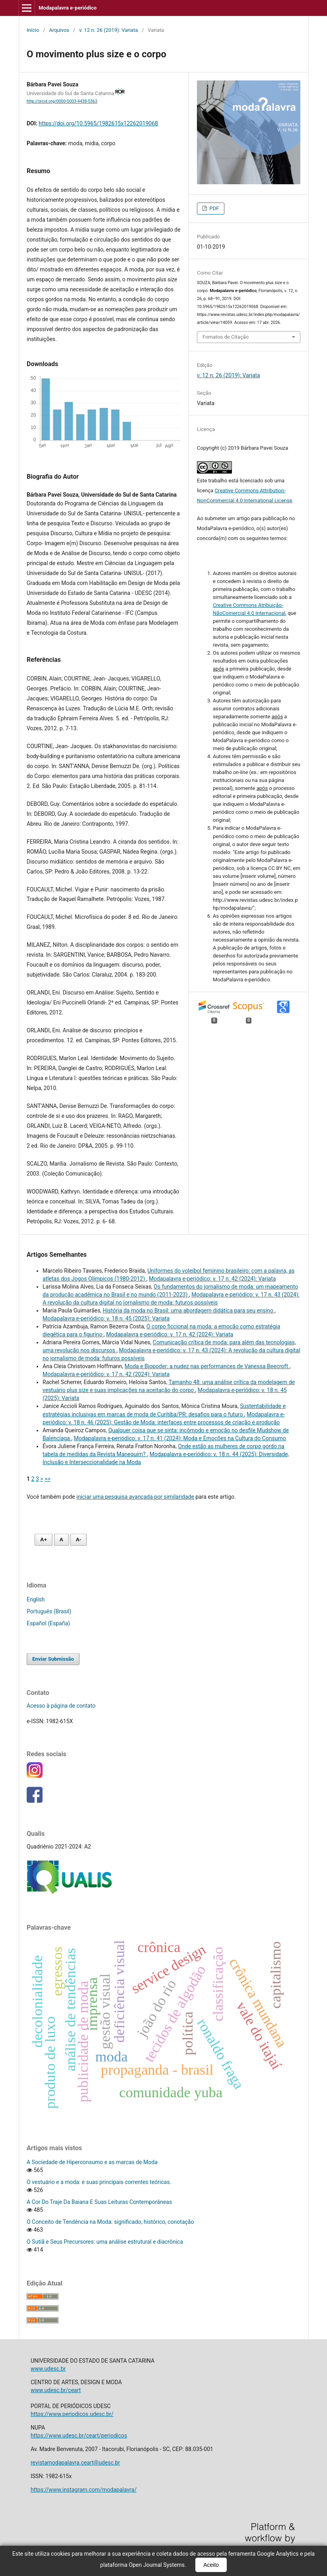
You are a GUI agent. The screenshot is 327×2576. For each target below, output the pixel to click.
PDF (213, 208)
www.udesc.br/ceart (56, 2390)
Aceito (211, 2565)
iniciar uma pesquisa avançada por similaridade (135, 1497)
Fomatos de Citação (225, 337)
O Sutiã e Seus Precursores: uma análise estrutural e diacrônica (105, 2242)
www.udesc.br (48, 2368)
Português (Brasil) (49, 1611)
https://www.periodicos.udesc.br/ (72, 2414)
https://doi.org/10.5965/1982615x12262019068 (98, 123)
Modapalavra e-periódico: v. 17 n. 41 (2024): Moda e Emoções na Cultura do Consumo (180, 1438)
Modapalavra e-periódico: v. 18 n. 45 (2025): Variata (106, 1318)
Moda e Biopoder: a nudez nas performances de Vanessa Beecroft (207, 1366)
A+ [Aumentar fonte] (43, 1539)
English (36, 1599)
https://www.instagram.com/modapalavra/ (83, 2489)
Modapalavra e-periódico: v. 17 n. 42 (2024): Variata (212, 1278)
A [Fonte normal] (61, 1539)
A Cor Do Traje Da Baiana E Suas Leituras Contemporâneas (99, 2202)
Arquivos (59, 30)
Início (33, 30)
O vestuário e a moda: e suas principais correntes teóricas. (99, 2182)
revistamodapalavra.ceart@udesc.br (75, 2462)
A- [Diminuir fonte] (78, 1539)
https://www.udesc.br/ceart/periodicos (79, 2435)
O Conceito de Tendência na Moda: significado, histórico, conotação (110, 2222)
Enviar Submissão (53, 1659)
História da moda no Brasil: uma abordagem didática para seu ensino (188, 1310)
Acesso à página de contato (61, 1705)
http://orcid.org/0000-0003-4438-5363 (62, 101)
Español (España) (48, 1623)
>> (48, 1479)
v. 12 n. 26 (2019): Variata (108, 30)
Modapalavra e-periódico (68, 8)
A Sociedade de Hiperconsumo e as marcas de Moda (92, 2162)
